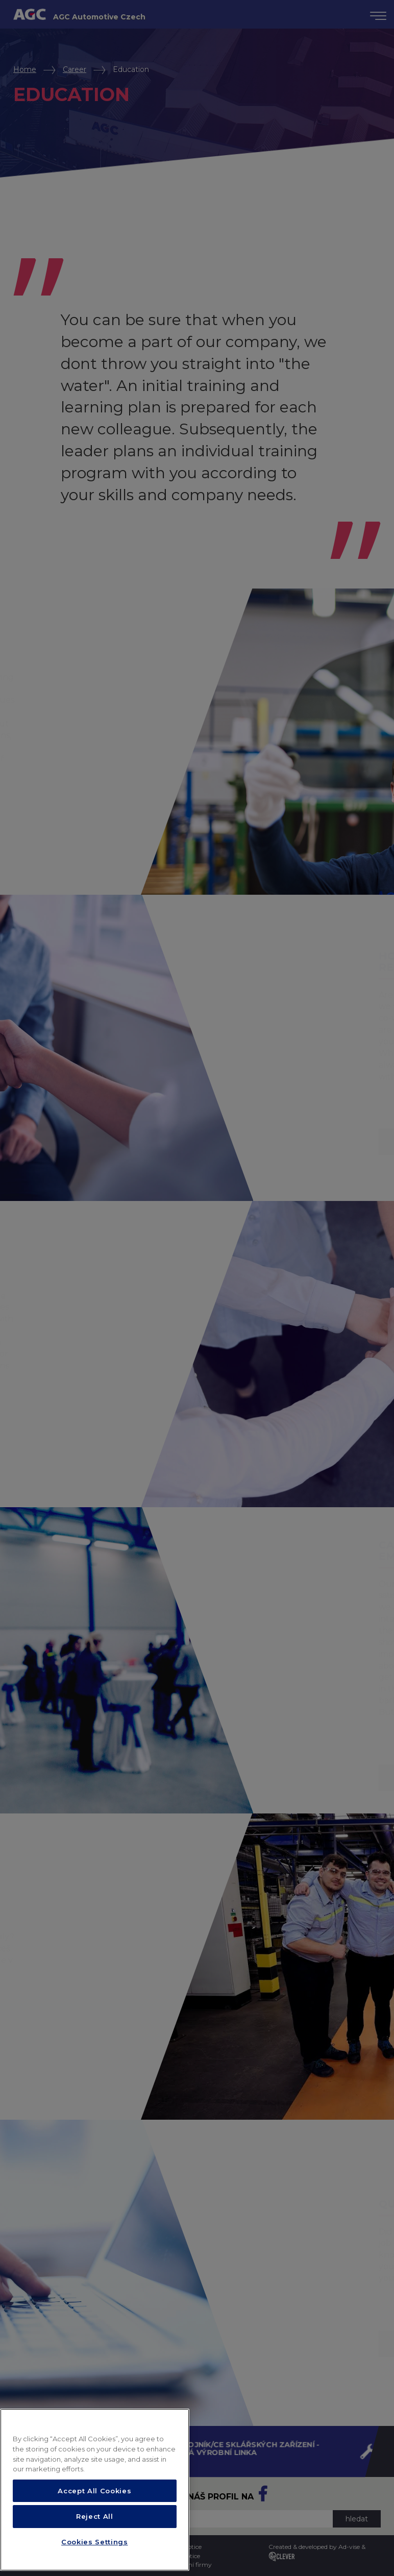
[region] (94, 2490)
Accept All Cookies (94, 2491)
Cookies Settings (94, 2542)
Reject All (94, 2516)
